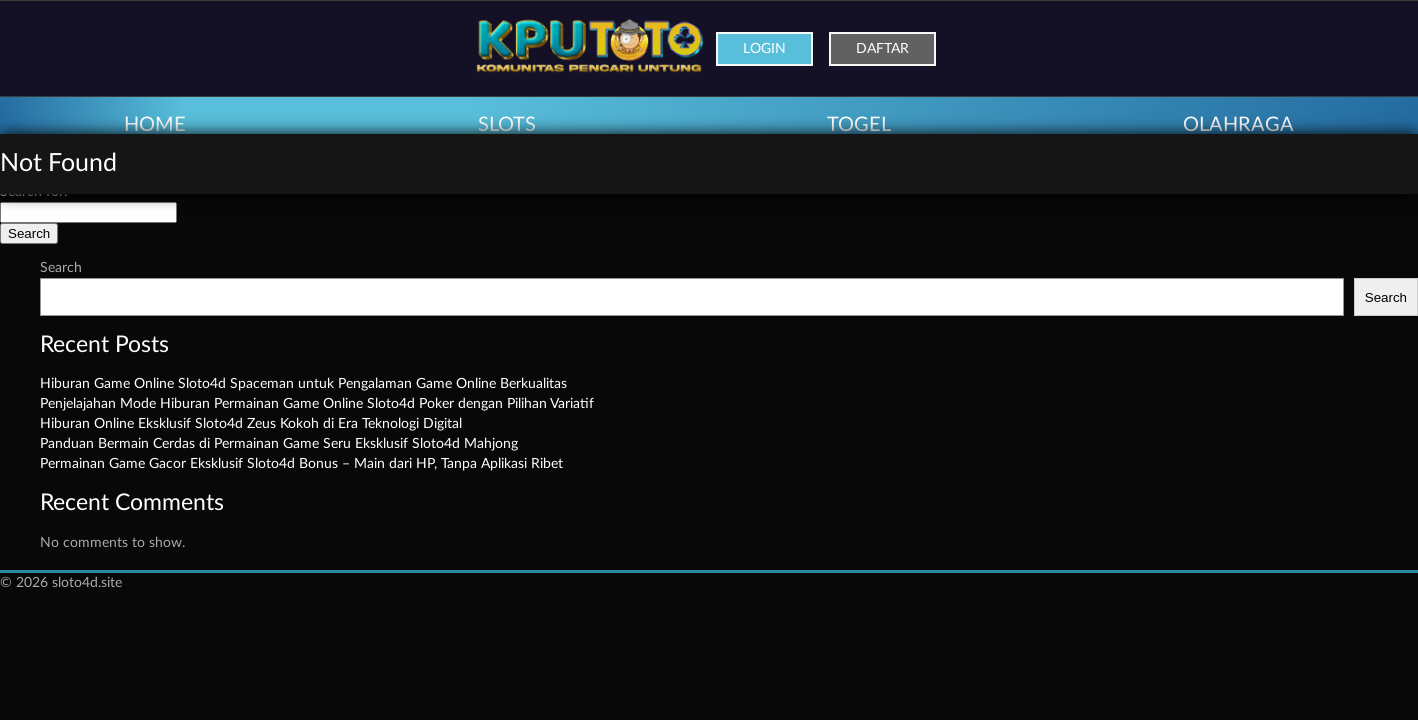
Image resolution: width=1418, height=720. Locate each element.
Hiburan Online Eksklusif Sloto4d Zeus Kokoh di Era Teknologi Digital (251, 424)
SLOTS (507, 125)
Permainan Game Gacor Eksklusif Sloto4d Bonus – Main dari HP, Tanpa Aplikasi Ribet (301, 464)
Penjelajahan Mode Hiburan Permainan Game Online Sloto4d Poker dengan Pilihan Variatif (317, 404)
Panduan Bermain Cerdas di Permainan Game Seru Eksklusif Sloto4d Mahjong (279, 444)
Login (764, 49)
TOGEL (859, 125)
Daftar (882, 49)
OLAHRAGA (1238, 125)
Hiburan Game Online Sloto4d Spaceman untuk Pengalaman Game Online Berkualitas (303, 384)
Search (61, 268)
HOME (155, 125)
